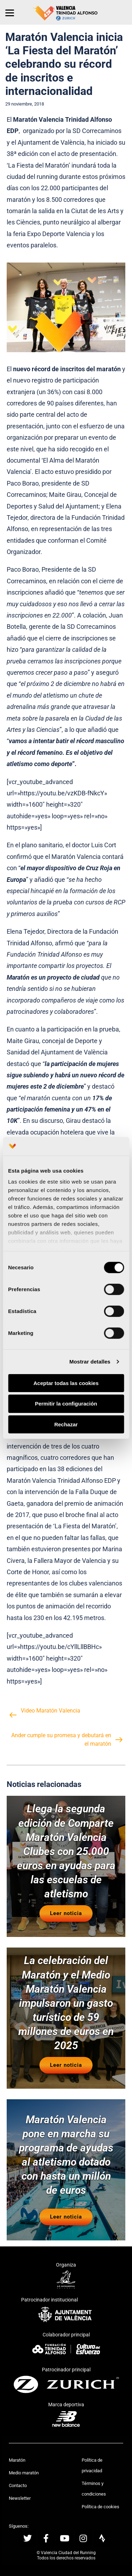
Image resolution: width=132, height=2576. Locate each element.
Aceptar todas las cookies (66, 1383)
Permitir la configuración (66, 1404)
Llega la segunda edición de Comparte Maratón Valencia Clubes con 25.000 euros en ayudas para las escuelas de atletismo (66, 1851)
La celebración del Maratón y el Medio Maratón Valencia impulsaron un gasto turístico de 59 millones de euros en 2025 (66, 2003)
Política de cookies (100, 2506)
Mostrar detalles (90, 1362)
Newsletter (20, 2498)
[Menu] (9, 12)
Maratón (17, 2460)
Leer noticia (66, 1913)
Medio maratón (24, 2472)
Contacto (18, 2485)
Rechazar (66, 1424)
